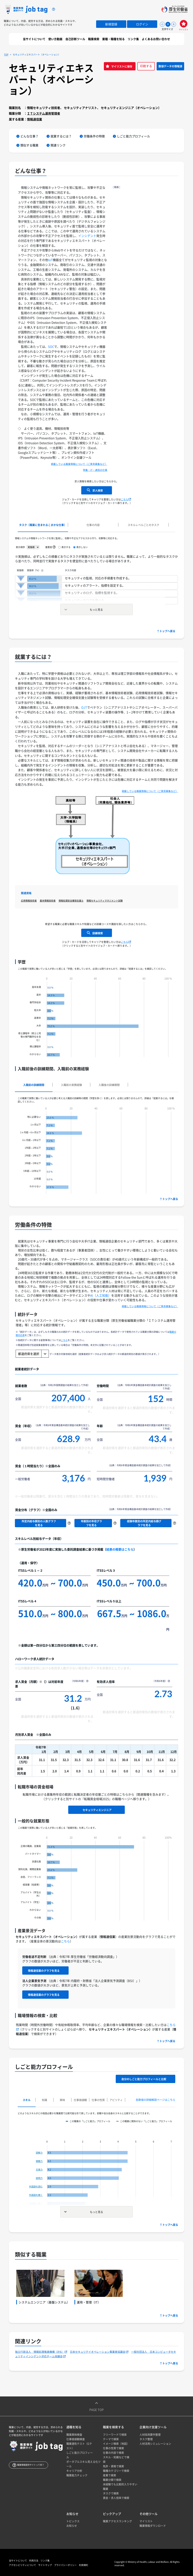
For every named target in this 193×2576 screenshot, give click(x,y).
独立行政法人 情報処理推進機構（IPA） (41, 2352)
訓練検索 (97, 933)
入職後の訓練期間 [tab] (109, 1085)
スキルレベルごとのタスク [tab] (143, 525)
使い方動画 (55, 39)
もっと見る (96, 609)
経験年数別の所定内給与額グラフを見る (144, 1523)
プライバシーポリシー (65, 2565)
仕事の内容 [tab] (93, 525)
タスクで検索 (111, 2493)
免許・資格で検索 (113, 2466)
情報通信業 (34, 119)
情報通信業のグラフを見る (44, 1970)
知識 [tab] (44, 2100)
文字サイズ (167, 29)
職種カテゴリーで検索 (116, 2470)
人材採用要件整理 (150, 2434)
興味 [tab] (62, 2100)
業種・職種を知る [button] (113, 39)
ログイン (142, 24)
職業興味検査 (74, 2434)
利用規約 (83, 2565)
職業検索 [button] (94, 39)
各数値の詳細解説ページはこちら (155, 2099)
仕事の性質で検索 (113, 2448)
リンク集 (133, 39)
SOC (51, 346)
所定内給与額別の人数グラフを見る (39, 1523)
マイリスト (146, 2521)
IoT (50, 259)
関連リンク (58, 145)
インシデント (87, 235)
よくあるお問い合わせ (156, 39)
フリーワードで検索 (115, 2434)
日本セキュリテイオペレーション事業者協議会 (99, 2352)
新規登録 (111, 24)
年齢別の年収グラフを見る (91, 1523)
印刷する (146, 66)
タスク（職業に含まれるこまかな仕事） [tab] (43, 525)
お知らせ (71, 2525)
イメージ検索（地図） (116, 2443)
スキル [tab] (27, 2100)
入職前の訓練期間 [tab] (33, 1085)
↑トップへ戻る (166, 631)
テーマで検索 (111, 2439)
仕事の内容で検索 (113, 2452)
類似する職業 (29, 145)
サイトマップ (45, 2565)
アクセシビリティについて (22, 2565)
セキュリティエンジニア (97, 1810)
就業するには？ (61, 136)
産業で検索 (109, 2475)
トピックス (73, 2521)
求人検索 (97, 490)
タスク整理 (146, 2439)
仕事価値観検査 (75, 2439)
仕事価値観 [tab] (80, 2100)
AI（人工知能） (100, 1295)
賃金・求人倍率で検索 (116, 2498)
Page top (96, 2406)
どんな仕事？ (29, 136)
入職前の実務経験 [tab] (71, 1085)
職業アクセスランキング (117, 2521)
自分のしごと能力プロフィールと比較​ (143, 2079)
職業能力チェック (76, 2475)
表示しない (82, 547)
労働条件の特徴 (94, 136)
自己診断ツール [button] (75, 39)
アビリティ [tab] (116, 2100)
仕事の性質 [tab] (98, 2100)
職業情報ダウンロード (152, 2525)
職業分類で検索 (112, 2480)
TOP (6, 54)
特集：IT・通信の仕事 (95, 470)
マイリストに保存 (121, 66)
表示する (65, 547)
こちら (126, 499)
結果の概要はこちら (119, 1549)
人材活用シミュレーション (155, 2443)
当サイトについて (34, 39)
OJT (84, 707)
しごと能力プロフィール (133, 136)
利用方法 (33, 2560)
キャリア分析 (74, 2470)
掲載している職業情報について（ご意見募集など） (79, 464)
